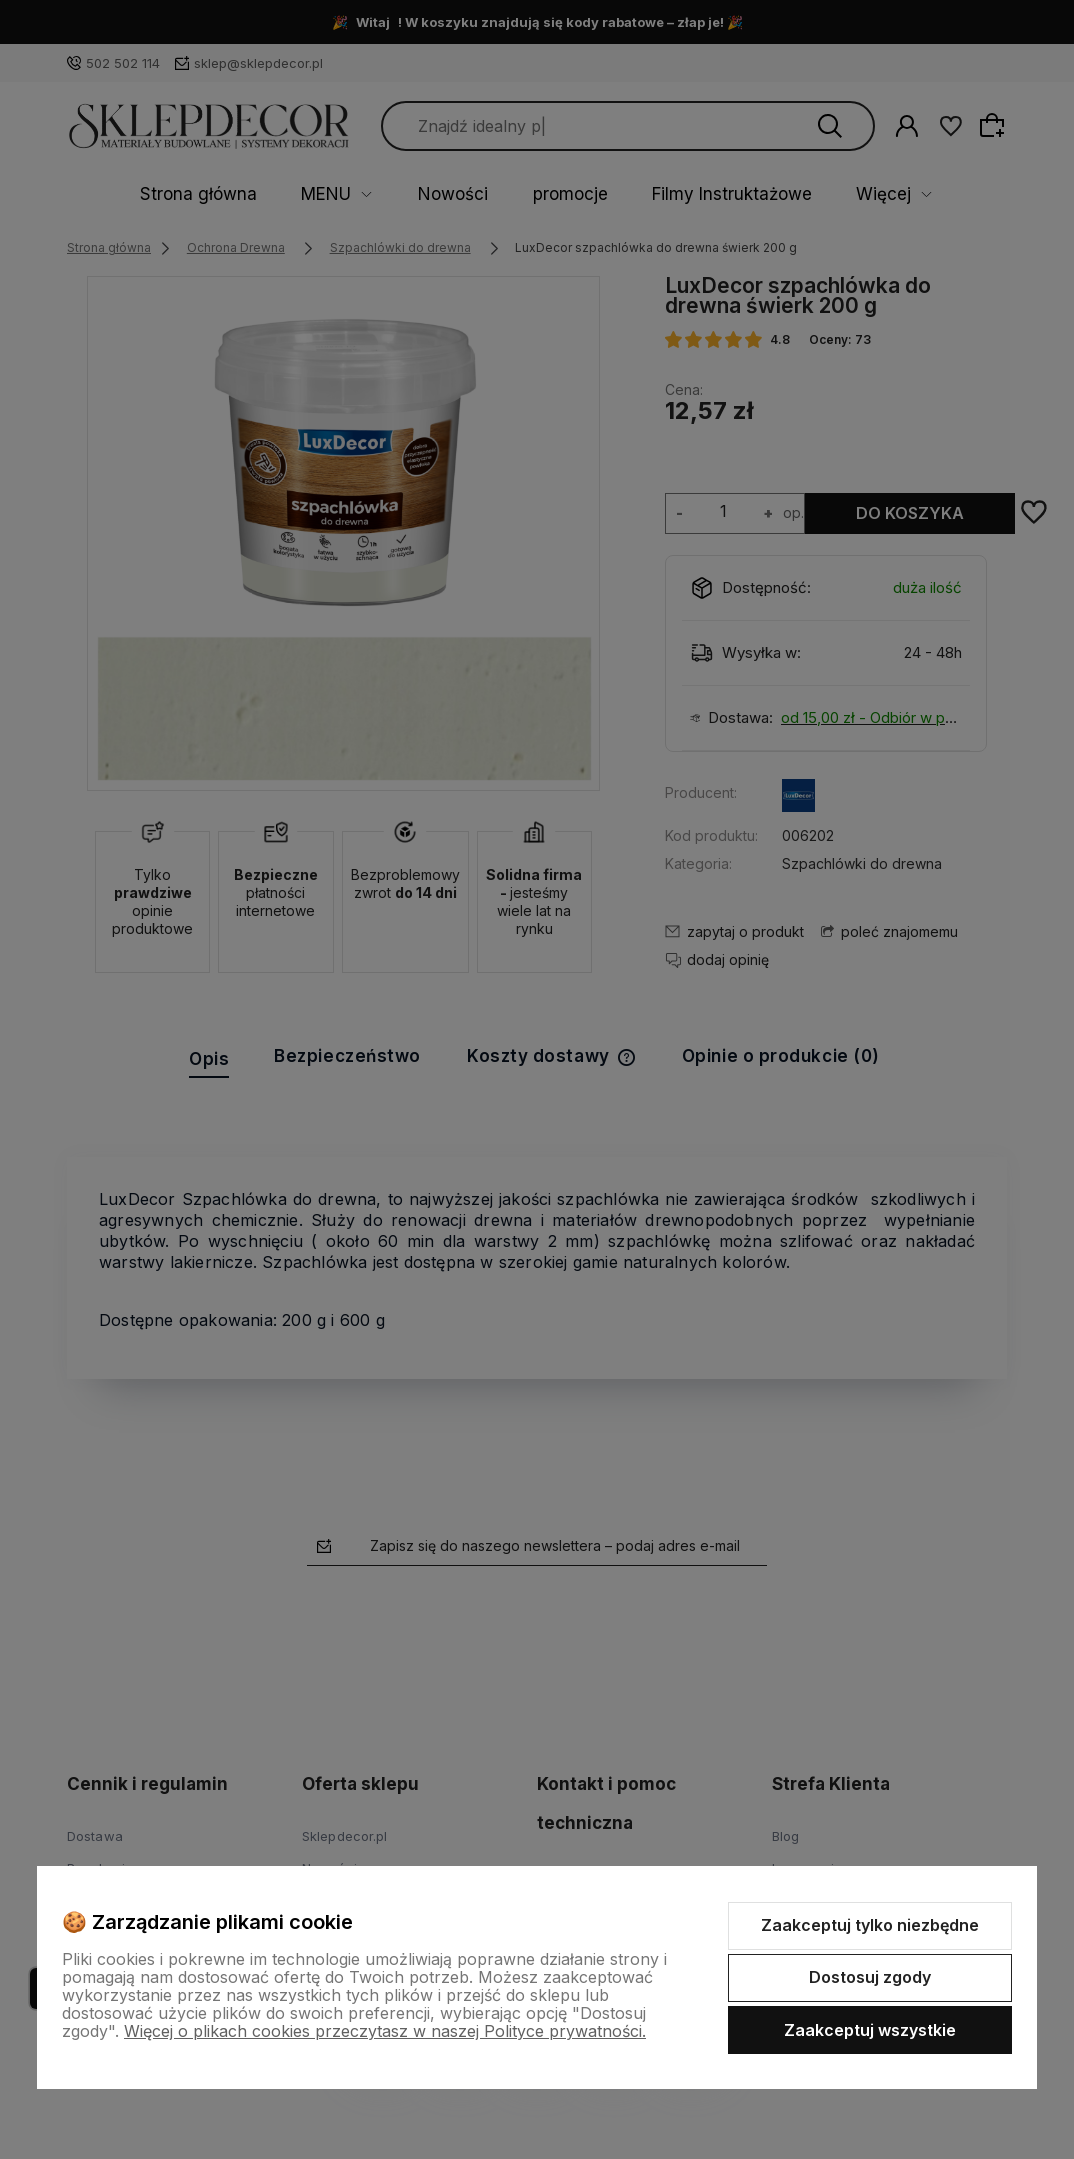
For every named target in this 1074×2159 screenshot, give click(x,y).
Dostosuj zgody (870, 1977)
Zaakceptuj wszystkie (870, 2030)
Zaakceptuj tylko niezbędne (870, 1925)
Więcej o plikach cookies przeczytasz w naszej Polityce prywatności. (385, 2031)
